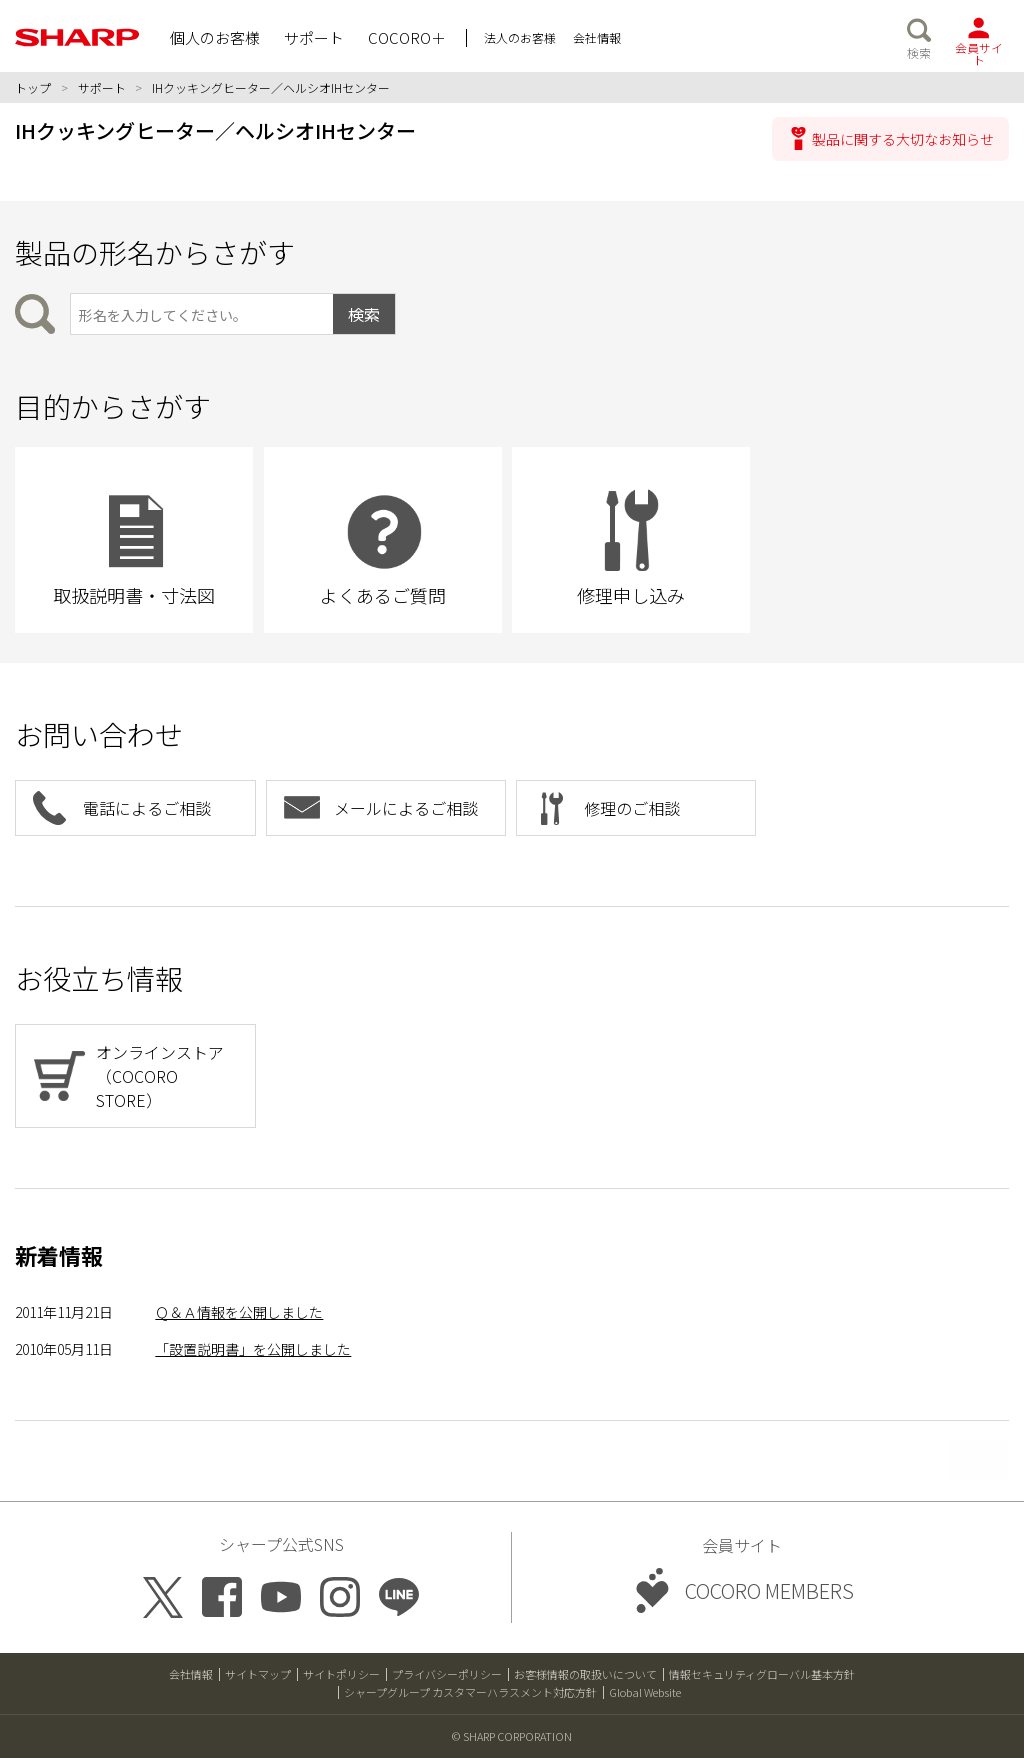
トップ (33, 87)
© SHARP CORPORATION (512, 1736)
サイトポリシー (341, 1674)
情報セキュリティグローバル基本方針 (762, 1674)
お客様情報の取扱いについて (585, 1674)
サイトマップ (258, 1674)
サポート (102, 87)
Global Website (645, 1692)
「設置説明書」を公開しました (253, 1349)
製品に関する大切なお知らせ (903, 139)
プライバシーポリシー (447, 1674)
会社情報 (191, 1674)
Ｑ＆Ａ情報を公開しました (239, 1312)
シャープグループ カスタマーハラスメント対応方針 (470, 1692)
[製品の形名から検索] (201, 314)
